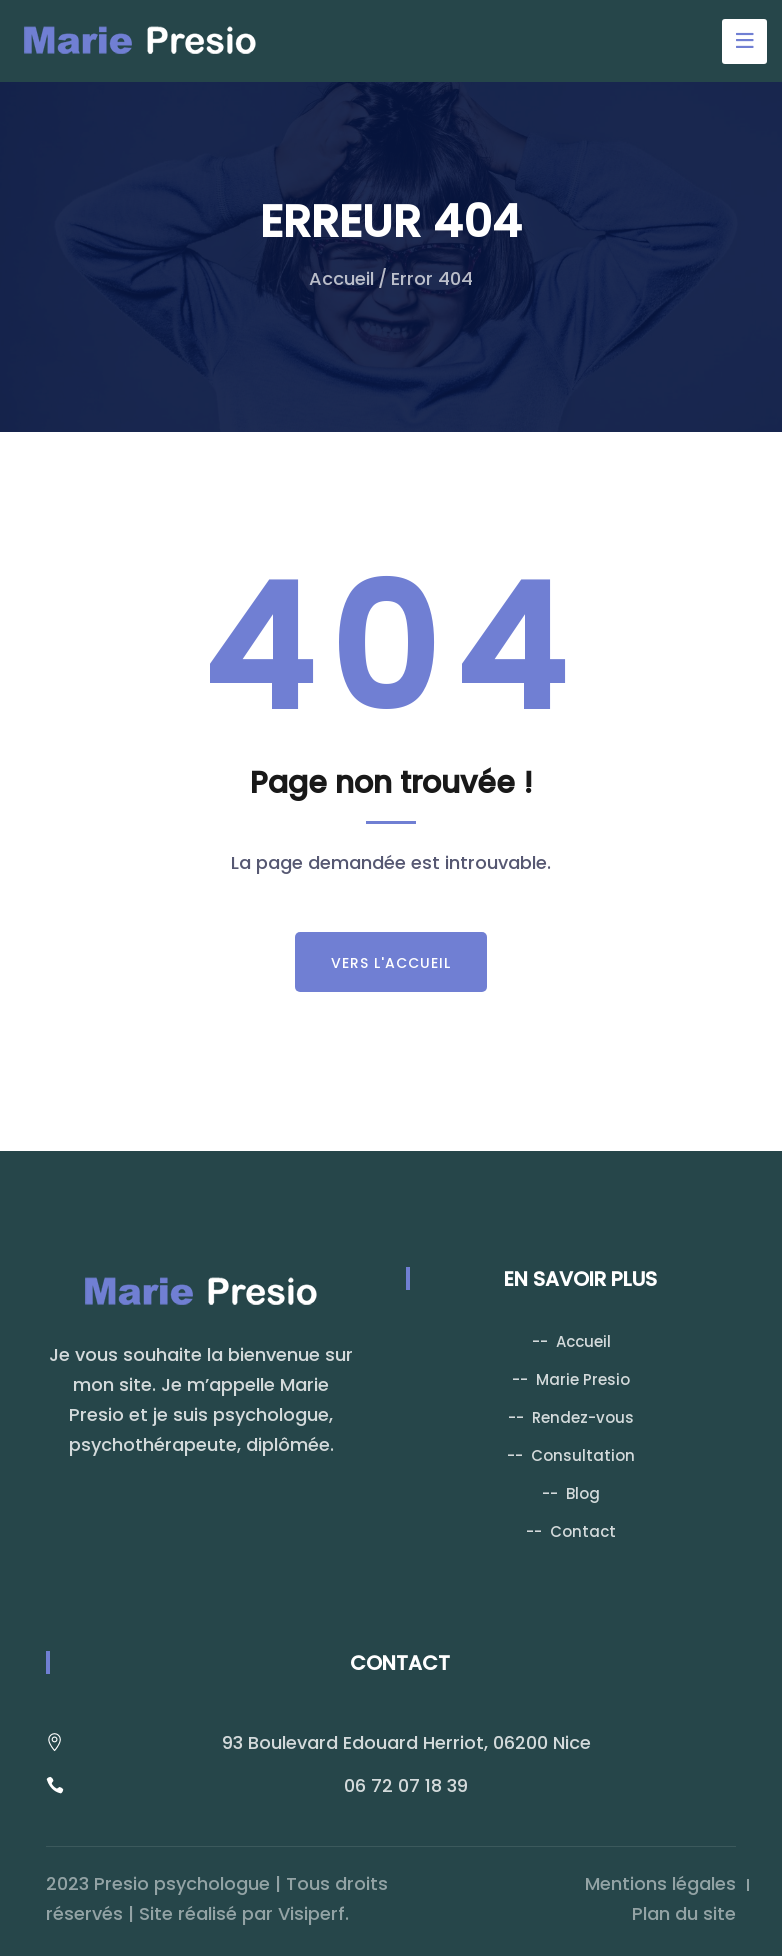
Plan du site (684, 1913)
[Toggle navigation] (744, 41)
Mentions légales (660, 1883)
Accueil (341, 278)
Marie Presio (583, 1379)
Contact (583, 1531)
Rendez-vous (583, 1417)
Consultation (583, 1455)
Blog (583, 1493)
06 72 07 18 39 (406, 1785)
